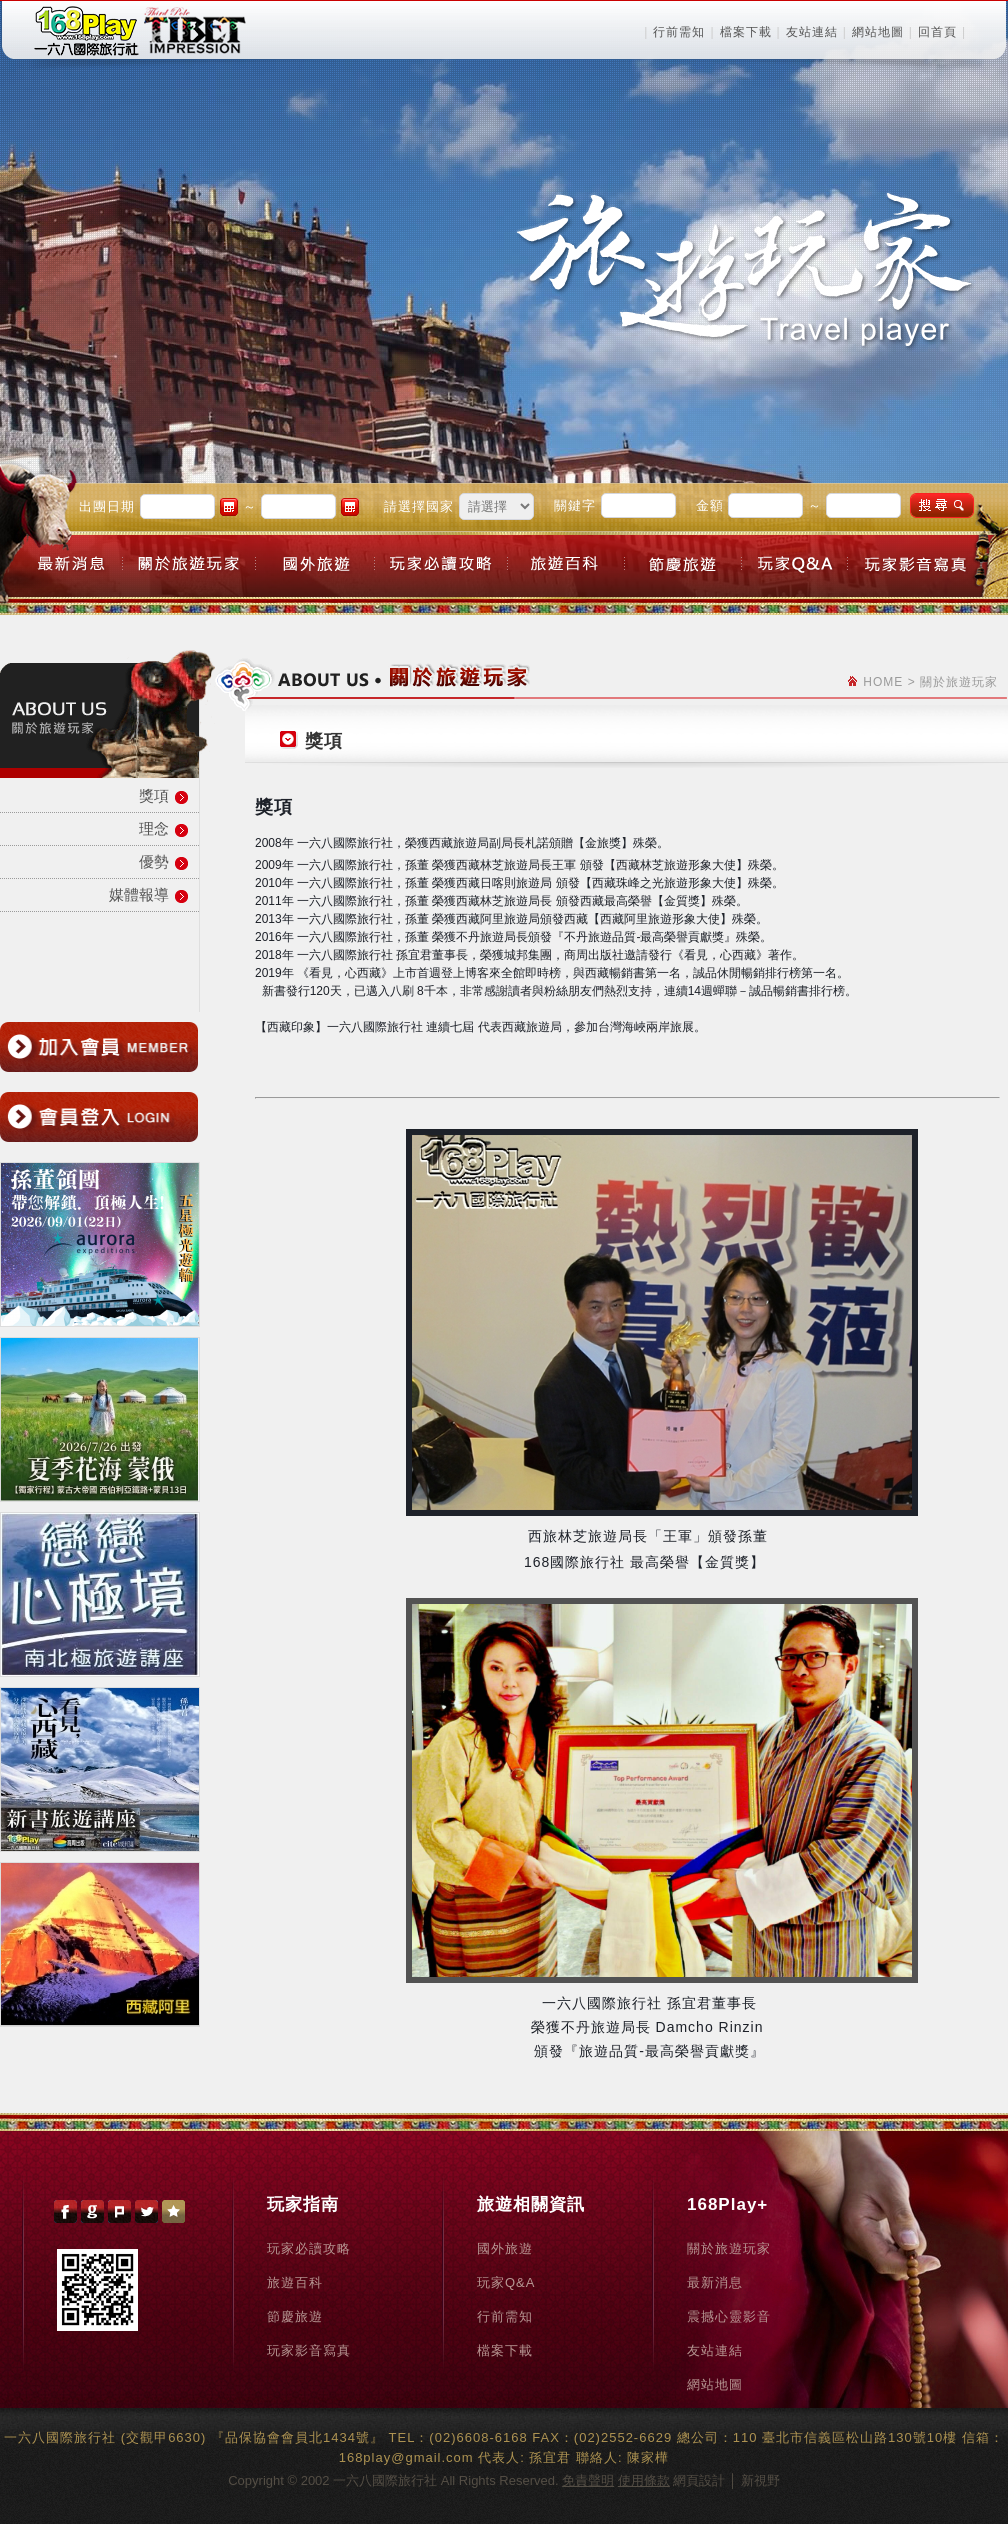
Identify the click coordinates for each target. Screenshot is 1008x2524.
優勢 (154, 861)
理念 (154, 828)
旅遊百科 (295, 2282)
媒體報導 (139, 894)
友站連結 (812, 32)
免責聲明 (588, 2480)
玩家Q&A (506, 2282)
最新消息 (715, 2282)
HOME (883, 682)
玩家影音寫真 (309, 2350)
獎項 (154, 795)
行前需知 (679, 32)
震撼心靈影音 (729, 2316)
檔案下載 (746, 32)
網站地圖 (878, 32)
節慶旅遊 (295, 2316)
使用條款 (644, 2480)
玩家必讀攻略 (309, 2248)
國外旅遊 (505, 2248)
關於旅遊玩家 (729, 2248)
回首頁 (937, 32)
